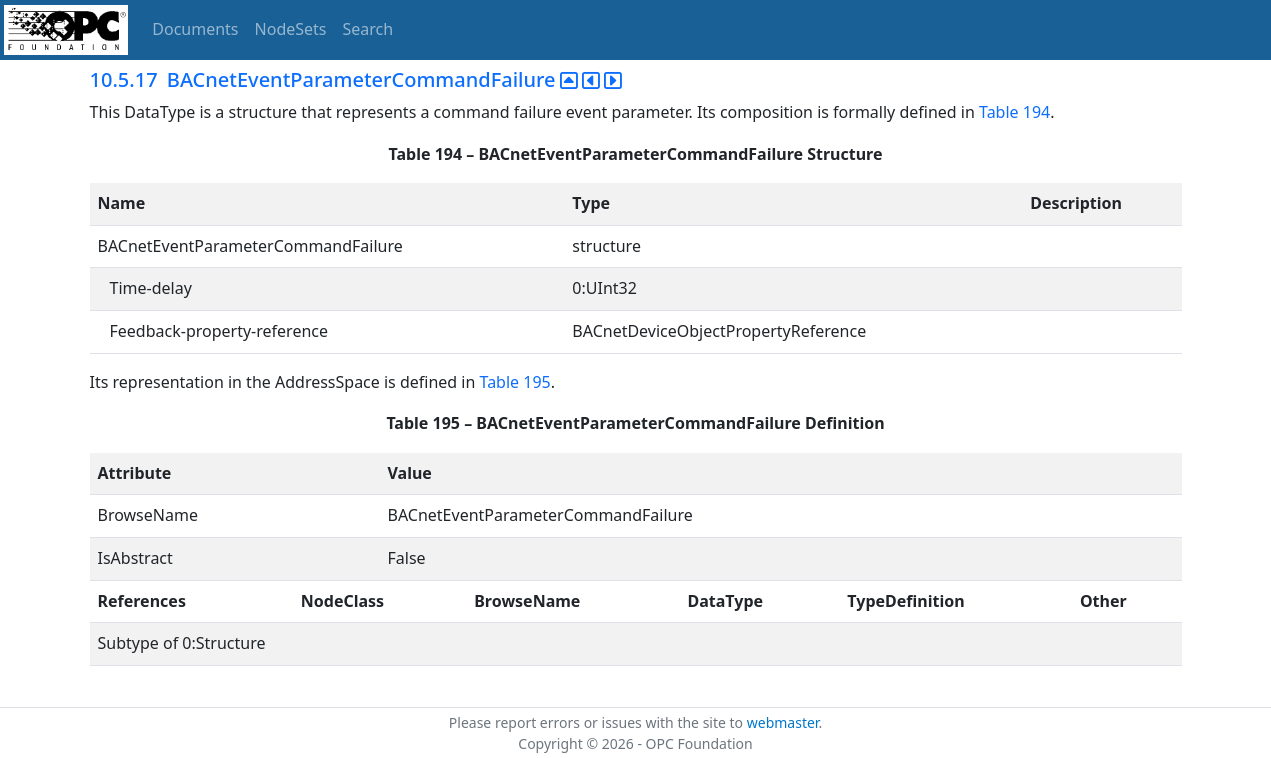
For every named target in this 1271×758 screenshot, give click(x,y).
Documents (195, 29)
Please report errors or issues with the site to (598, 722)
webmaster (783, 722)
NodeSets (291, 29)
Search (368, 29)
